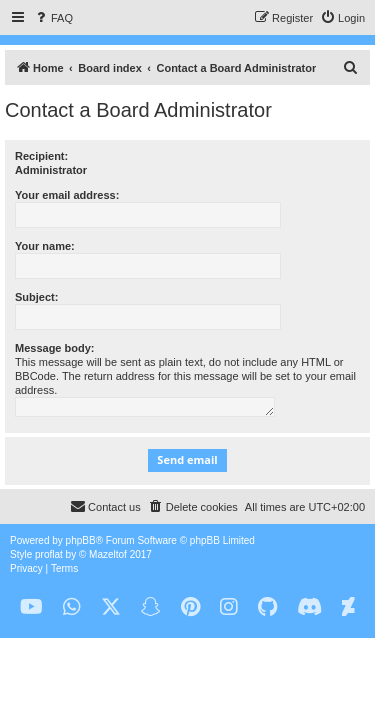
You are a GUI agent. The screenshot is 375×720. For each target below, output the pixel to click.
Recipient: (41, 156)
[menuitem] (53, 18)
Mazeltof (108, 554)
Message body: (54, 348)
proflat (49, 554)
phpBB (81, 540)
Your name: (45, 246)
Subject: (36, 297)
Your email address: (67, 195)
